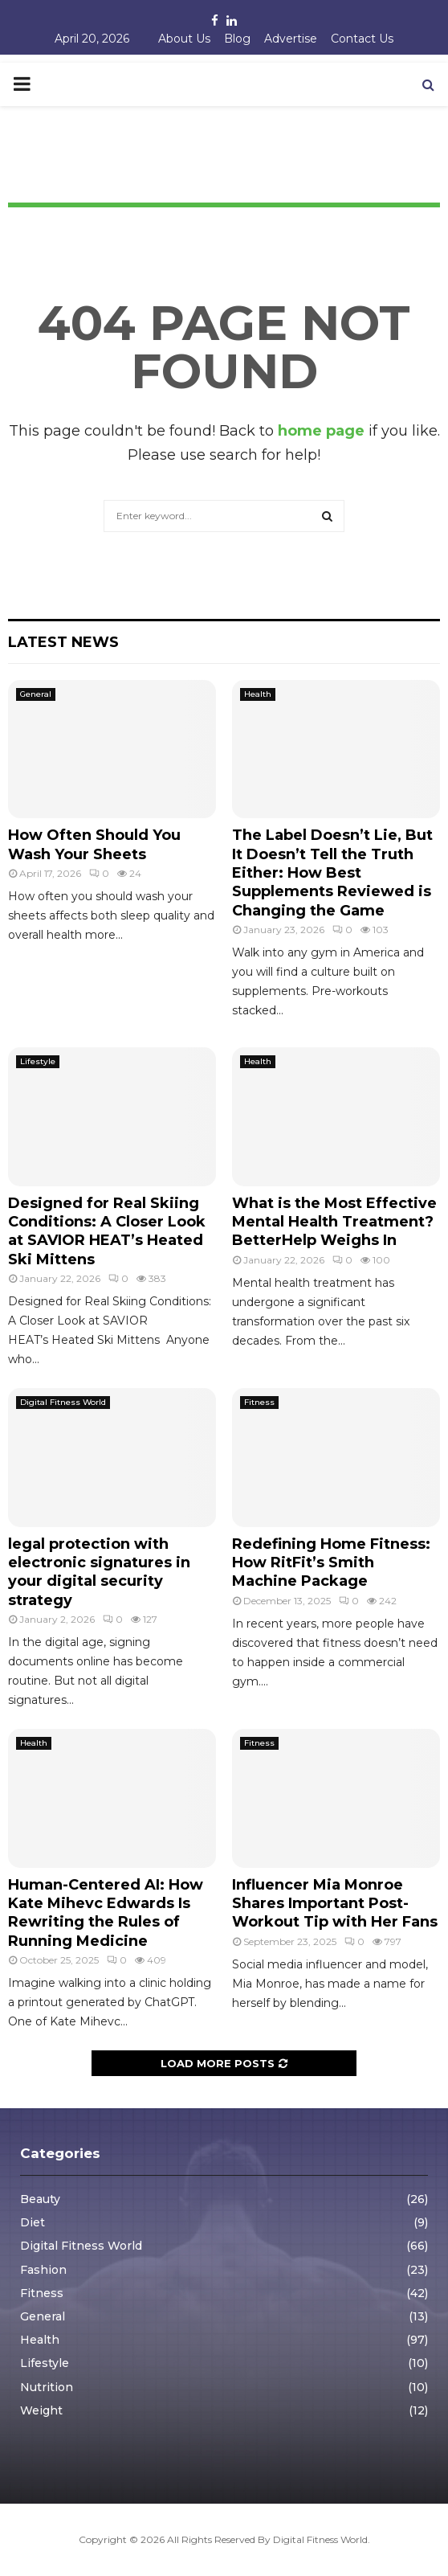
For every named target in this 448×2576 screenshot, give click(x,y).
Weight (41, 2410)
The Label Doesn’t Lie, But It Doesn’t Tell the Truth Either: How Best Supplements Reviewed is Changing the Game (332, 872)
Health (257, 694)
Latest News (63, 642)
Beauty (40, 2199)
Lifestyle (37, 1061)
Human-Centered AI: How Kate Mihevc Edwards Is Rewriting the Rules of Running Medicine (105, 1913)
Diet (32, 2222)
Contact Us (362, 38)
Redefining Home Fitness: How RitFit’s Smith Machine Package (331, 1563)
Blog (237, 38)
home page (321, 431)
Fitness (259, 1402)
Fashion (43, 2270)
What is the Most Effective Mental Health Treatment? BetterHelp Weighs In (334, 1222)
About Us (184, 38)
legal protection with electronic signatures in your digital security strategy (99, 1572)
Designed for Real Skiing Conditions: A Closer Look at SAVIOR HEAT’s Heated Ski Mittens (107, 1231)
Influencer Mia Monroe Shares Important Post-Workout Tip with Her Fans (335, 1903)
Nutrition (46, 2387)
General (35, 694)
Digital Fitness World (63, 1402)
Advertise (290, 38)
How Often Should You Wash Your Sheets (94, 844)
